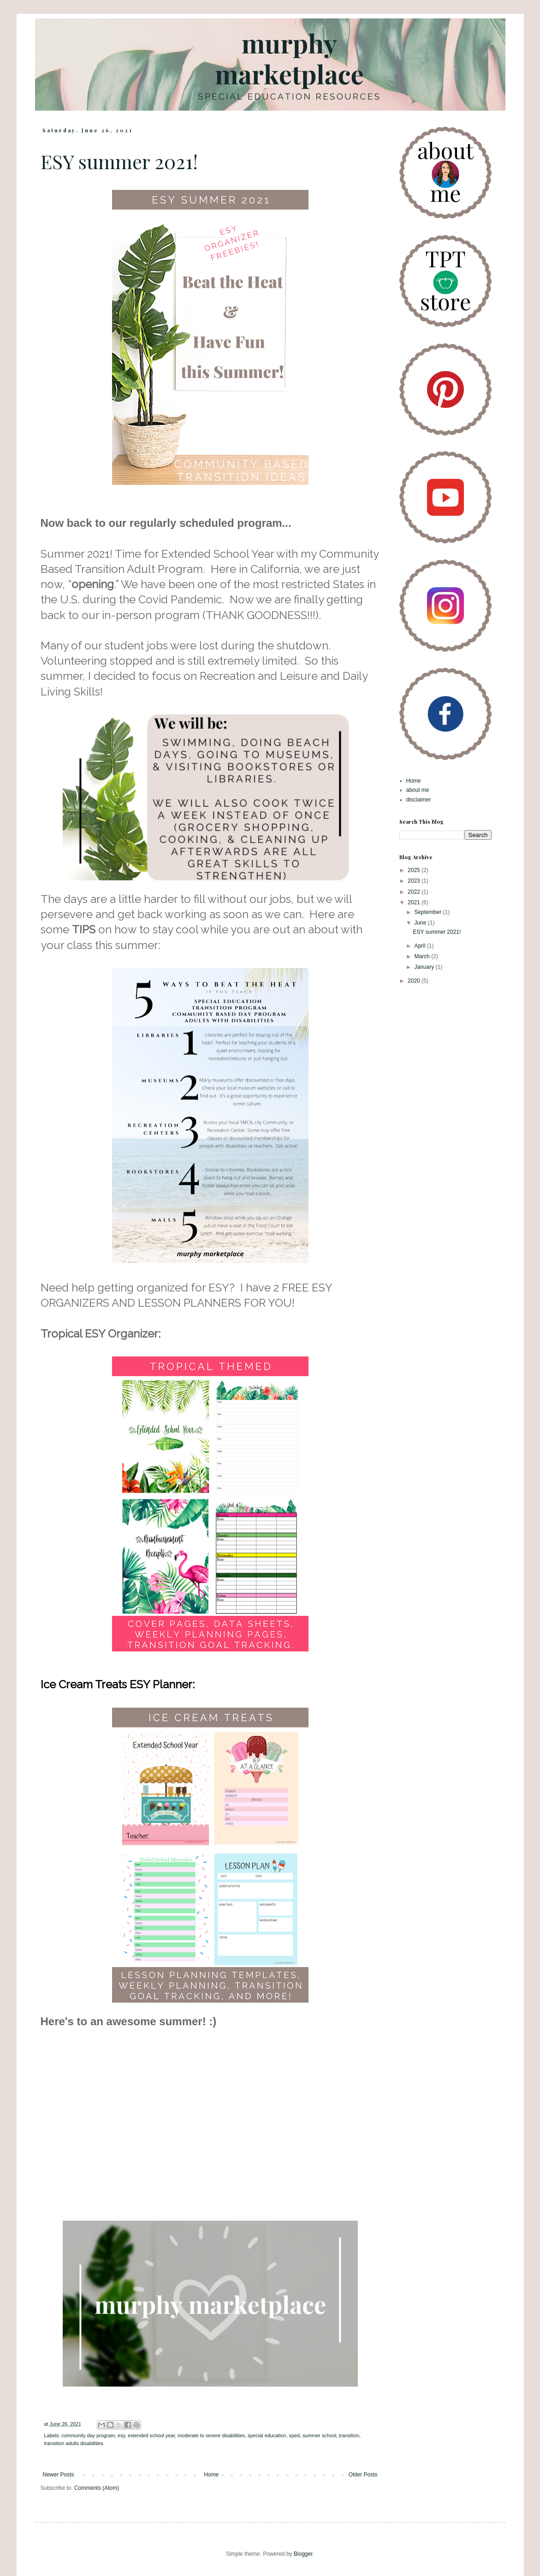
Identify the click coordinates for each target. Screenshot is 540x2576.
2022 (414, 892)
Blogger (303, 2554)
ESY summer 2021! (119, 161)
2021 (414, 902)
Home (211, 2474)
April (420, 946)
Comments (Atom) (96, 2488)
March (422, 956)
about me (417, 790)
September (428, 912)
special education (267, 2435)
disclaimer (418, 799)
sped (294, 2435)
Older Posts (363, 2474)
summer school (319, 2435)
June (420, 923)
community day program (88, 2435)
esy (121, 2435)
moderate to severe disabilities (211, 2435)
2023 (414, 881)
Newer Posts (58, 2474)
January (424, 967)
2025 (414, 870)
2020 (414, 981)
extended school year (151, 2435)
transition (349, 2435)
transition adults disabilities (73, 2443)
